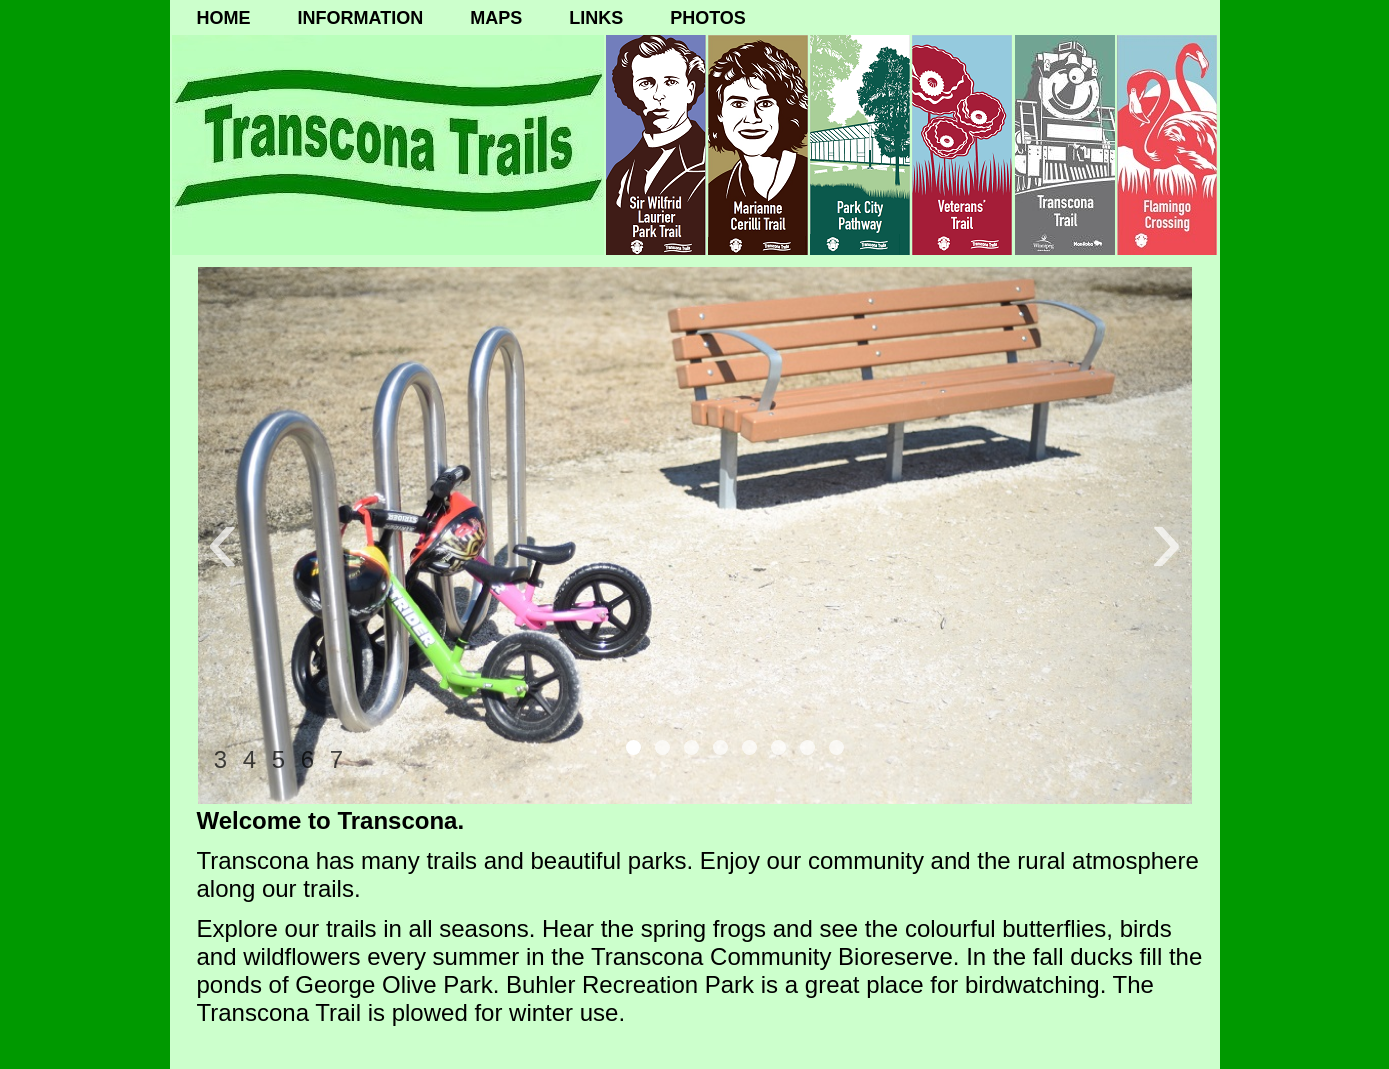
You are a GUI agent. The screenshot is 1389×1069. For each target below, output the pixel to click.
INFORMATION (361, 18)
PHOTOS (708, 18)
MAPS (496, 18)
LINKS (596, 18)
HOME (224, 18)
